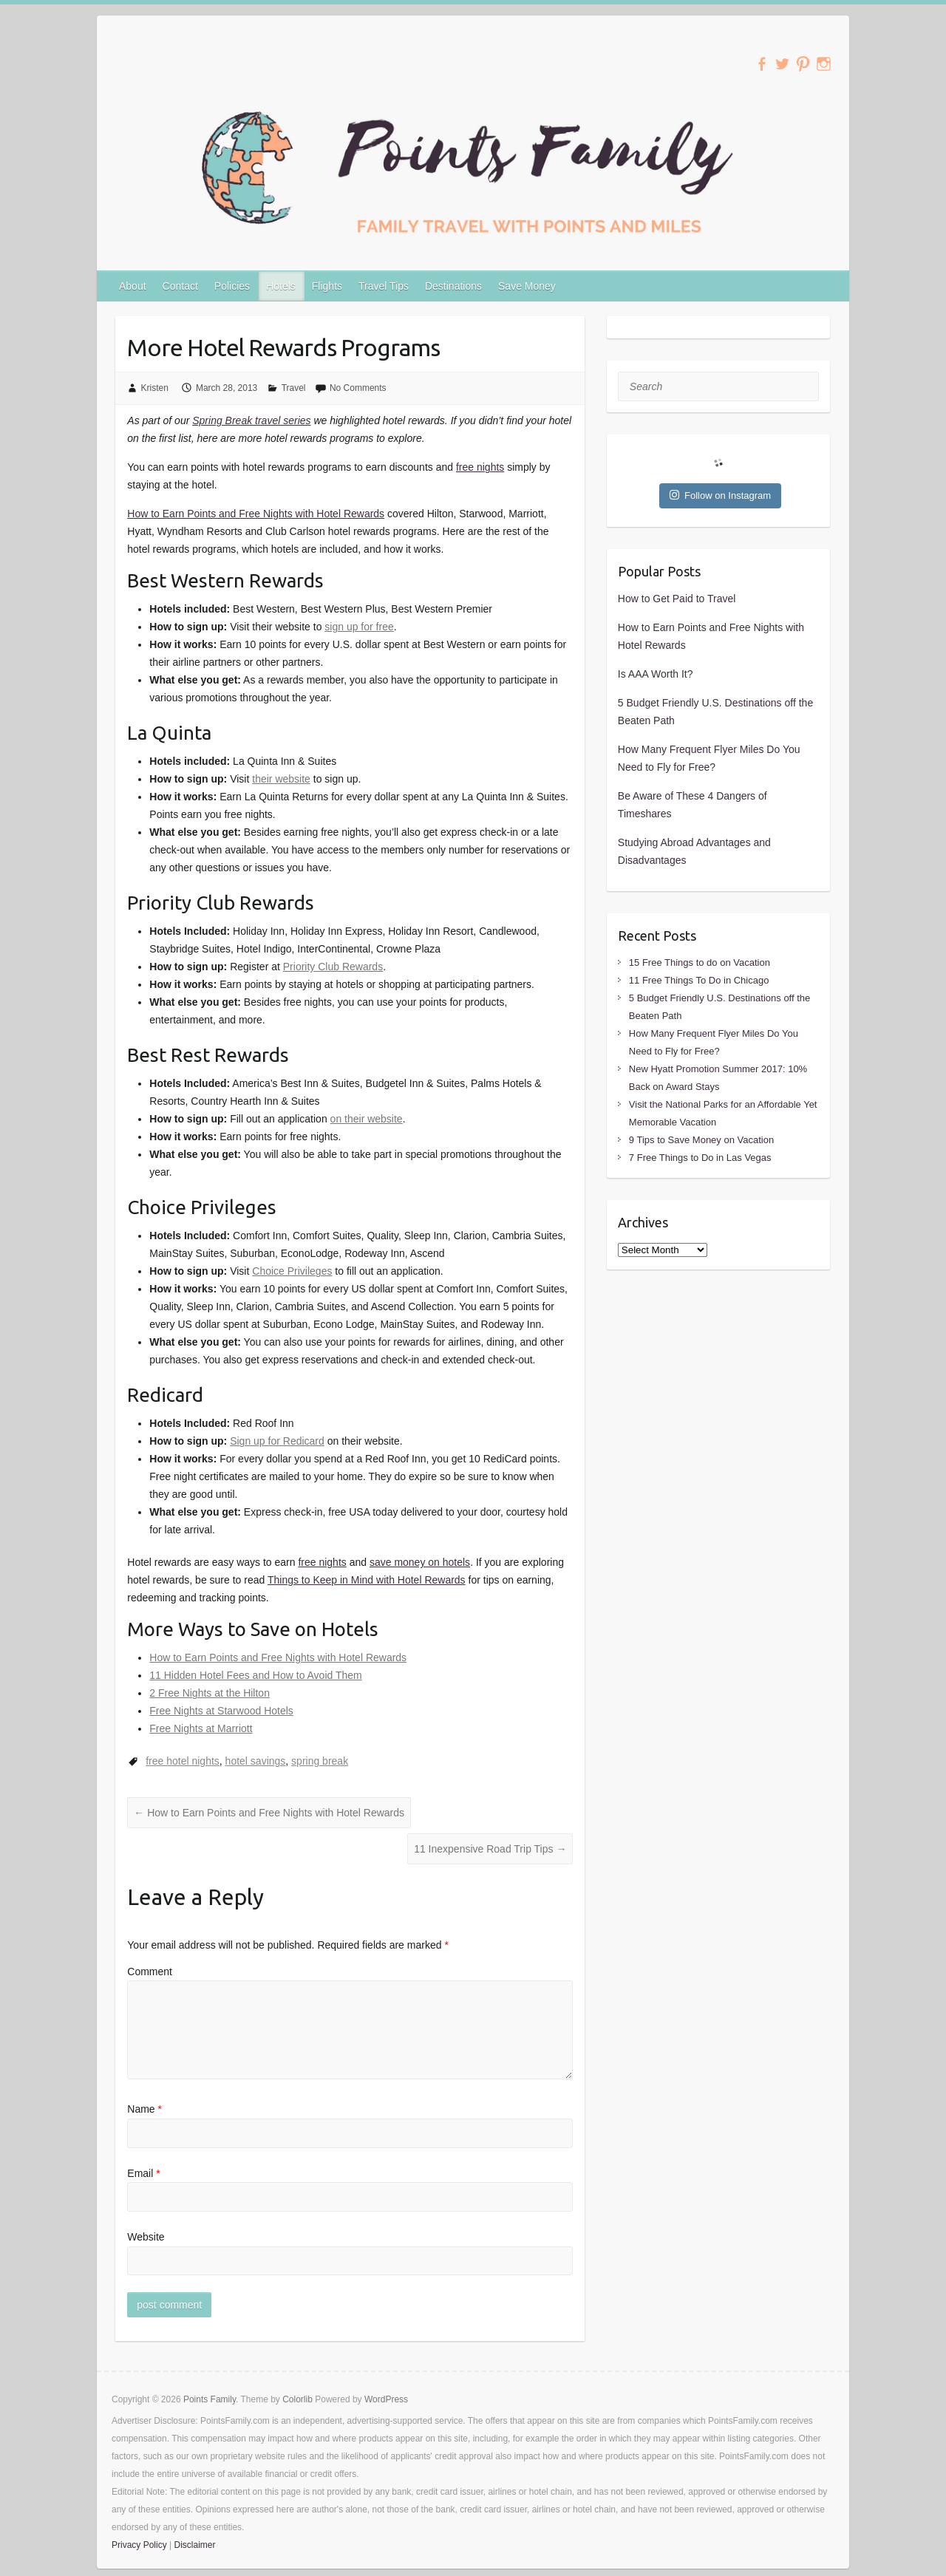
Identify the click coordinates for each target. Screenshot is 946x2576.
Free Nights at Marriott (200, 1728)
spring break (319, 1761)
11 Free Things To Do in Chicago (699, 980)
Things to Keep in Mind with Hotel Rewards (367, 1580)
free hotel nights (183, 1761)
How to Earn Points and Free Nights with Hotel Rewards (255, 513)
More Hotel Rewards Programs (283, 347)
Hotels (281, 286)
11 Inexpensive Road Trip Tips (490, 1849)
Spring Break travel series (251, 420)
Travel (294, 388)
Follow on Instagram (720, 495)
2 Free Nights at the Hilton (209, 1693)
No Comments (358, 388)
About (132, 286)
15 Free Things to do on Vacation (699, 962)
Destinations (453, 286)
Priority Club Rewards (333, 966)
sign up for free (358, 627)
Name (144, 2109)
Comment (149, 1971)
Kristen (155, 388)
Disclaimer (194, 2545)
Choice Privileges (292, 1271)
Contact (180, 286)
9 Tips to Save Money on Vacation (701, 1139)
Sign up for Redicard (277, 1441)
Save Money (527, 286)
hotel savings (255, 1761)
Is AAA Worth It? (655, 674)
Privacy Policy (139, 2545)
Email (143, 2173)
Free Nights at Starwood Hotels (221, 1711)
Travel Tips (383, 286)
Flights (327, 286)
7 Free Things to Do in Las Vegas (700, 1157)
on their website (366, 1119)
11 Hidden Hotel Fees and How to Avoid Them (255, 1675)
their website (281, 779)
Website (145, 2237)
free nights (480, 467)
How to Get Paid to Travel (677, 598)
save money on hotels (420, 1562)
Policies (232, 286)
